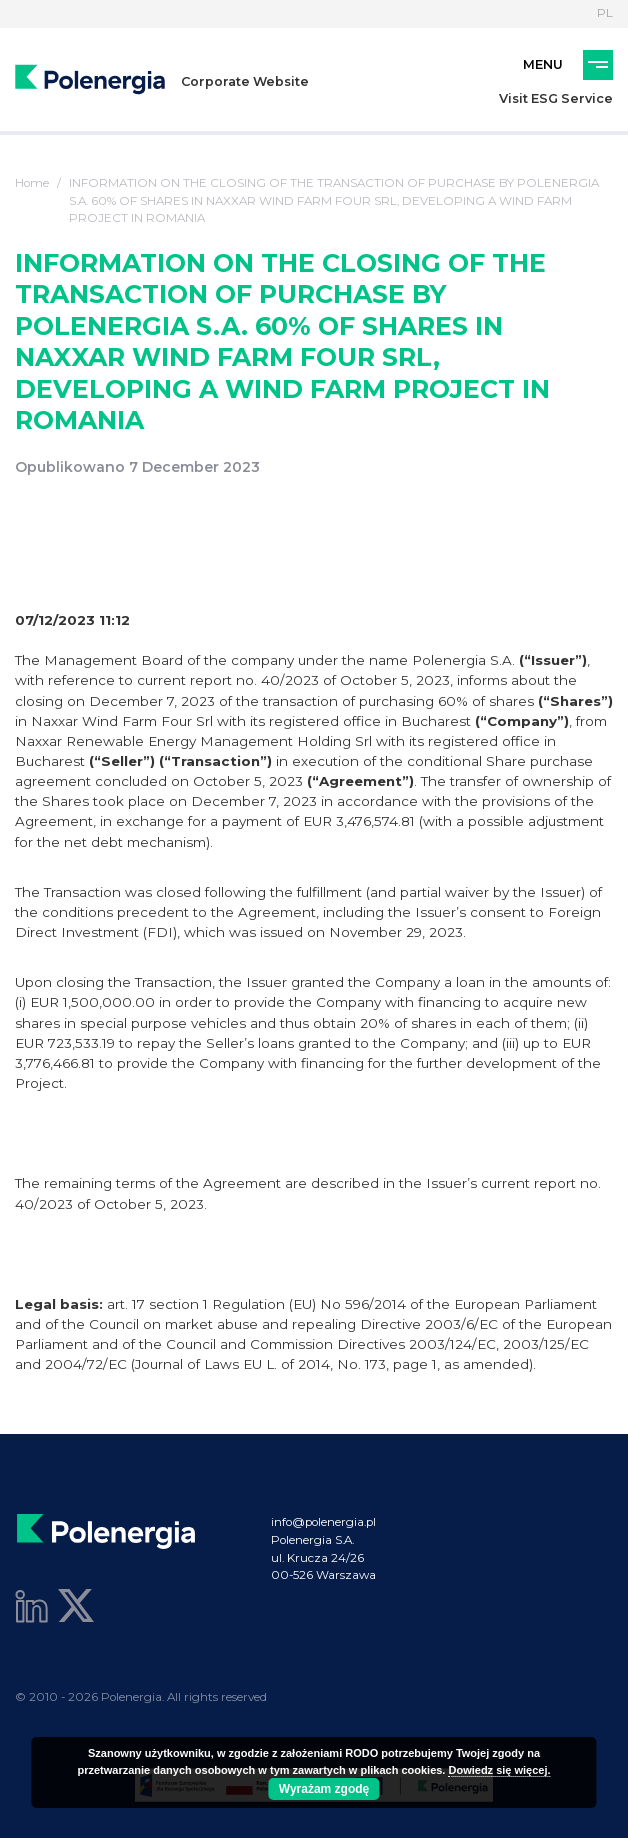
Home (32, 183)
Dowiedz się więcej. (499, 1770)
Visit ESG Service (556, 98)
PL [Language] (605, 13)
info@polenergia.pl (323, 1522)
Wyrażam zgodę (324, 1789)
